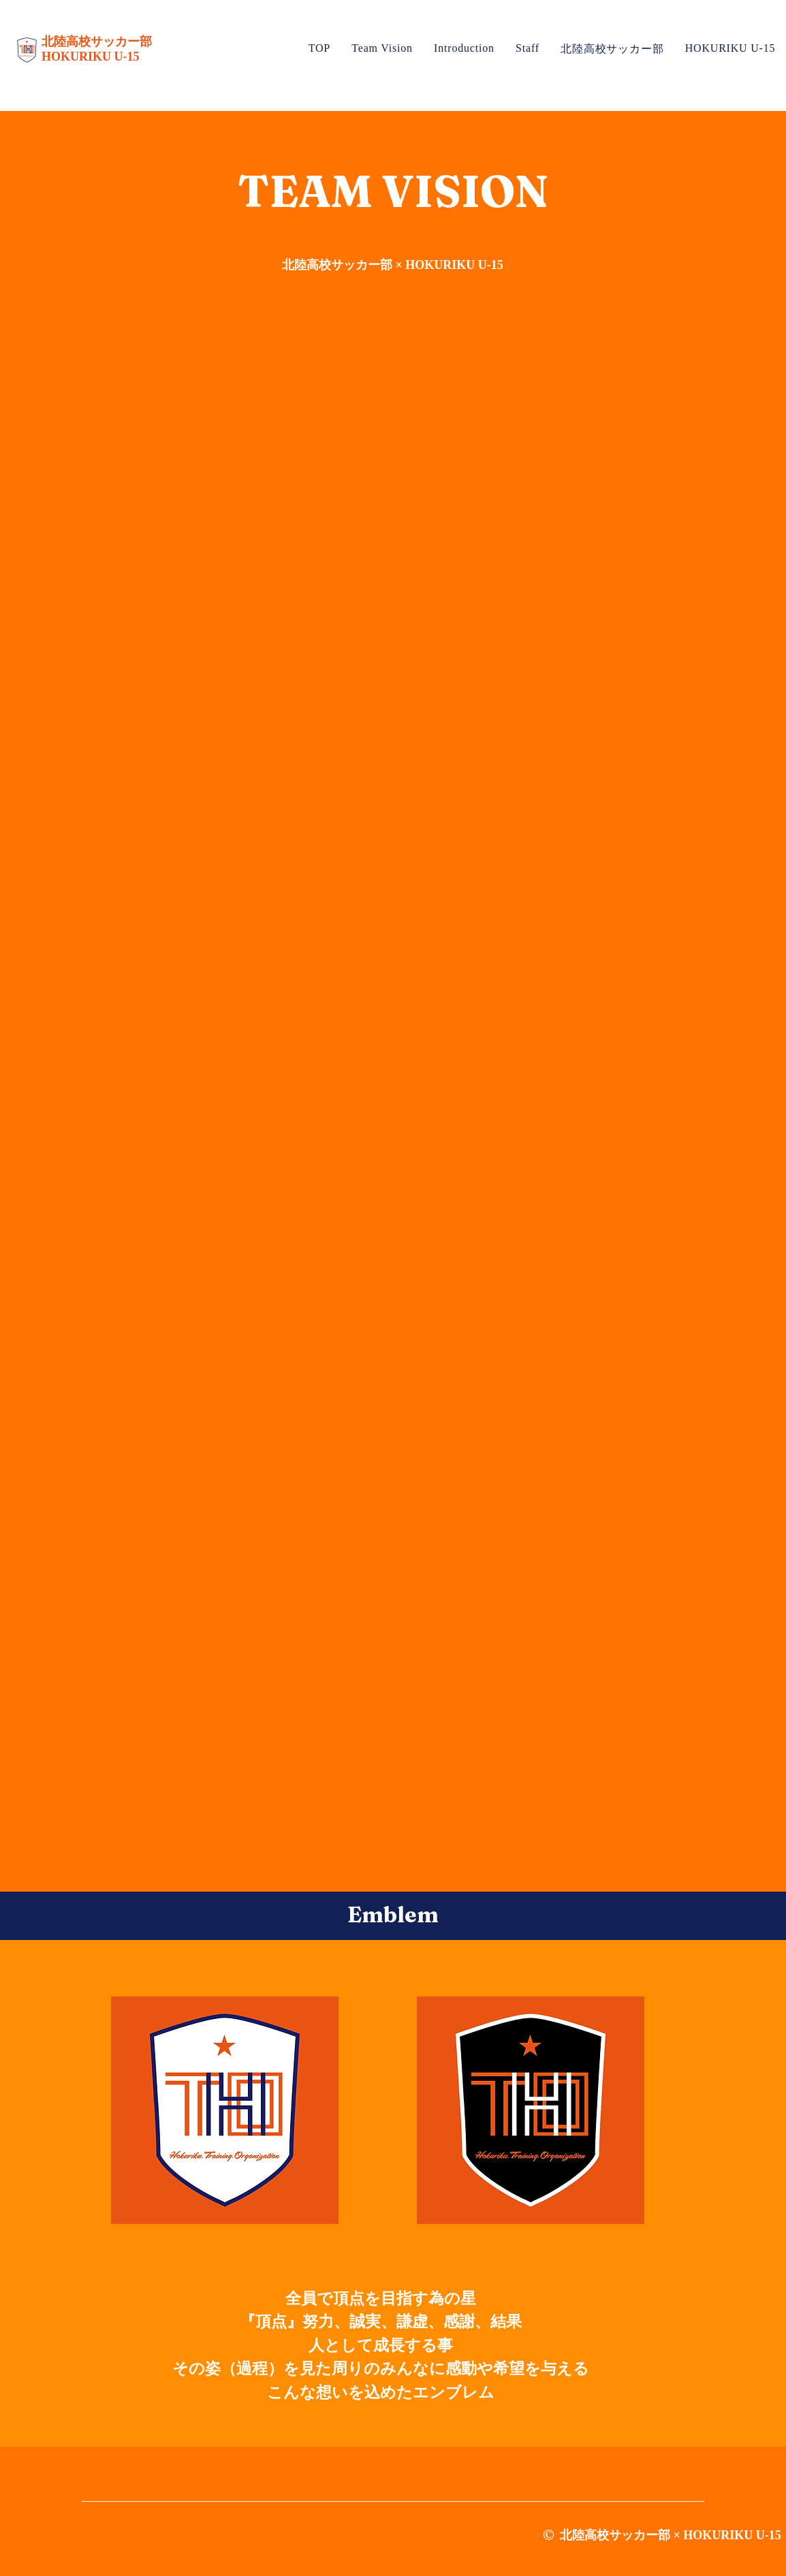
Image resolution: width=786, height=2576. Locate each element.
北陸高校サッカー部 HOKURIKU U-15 (98, 49)
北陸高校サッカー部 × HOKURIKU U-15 (392, 265)
